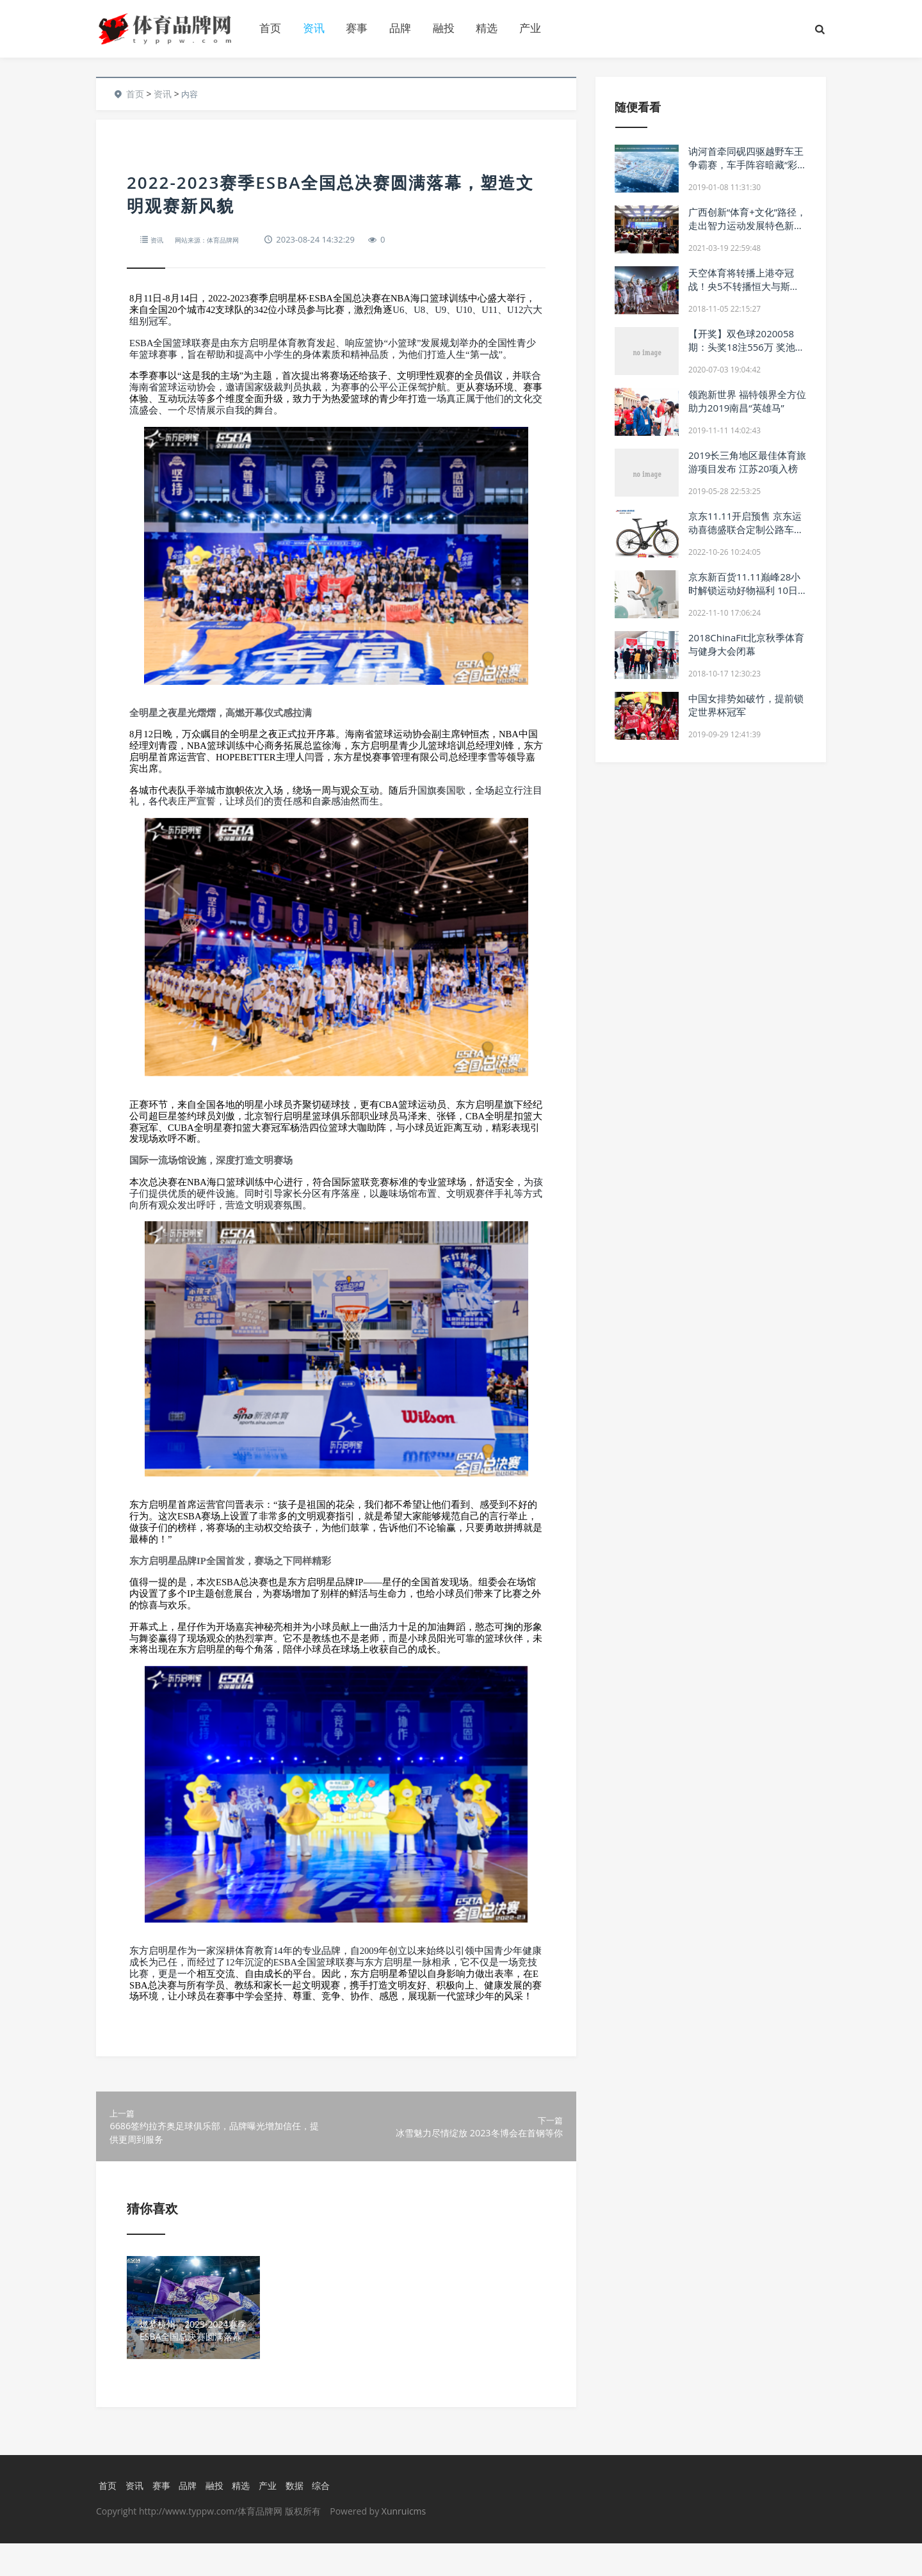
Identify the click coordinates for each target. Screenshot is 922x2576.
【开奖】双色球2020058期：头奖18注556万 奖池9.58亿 (741, 347)
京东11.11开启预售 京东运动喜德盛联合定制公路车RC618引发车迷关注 (745, 529)
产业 (530, 27)
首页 (270, 27)
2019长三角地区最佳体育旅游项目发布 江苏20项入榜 (747, 462)
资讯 (314, 27)
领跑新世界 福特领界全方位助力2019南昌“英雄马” (747, 401)
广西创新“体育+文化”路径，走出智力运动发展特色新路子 (747, 225)
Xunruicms (404, 2544)
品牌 (400, 27)
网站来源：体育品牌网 (220, 239)
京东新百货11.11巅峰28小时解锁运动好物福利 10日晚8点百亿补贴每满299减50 (744, 596)
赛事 (357, 27)
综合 (329, 2517)
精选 (486, 27)
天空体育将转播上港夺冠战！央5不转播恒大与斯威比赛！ (744, 286)
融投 (444, 27)
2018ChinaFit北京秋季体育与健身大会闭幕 (746, 644)
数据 (301, 2517)
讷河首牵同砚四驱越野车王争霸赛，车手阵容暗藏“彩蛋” (746, 164)
